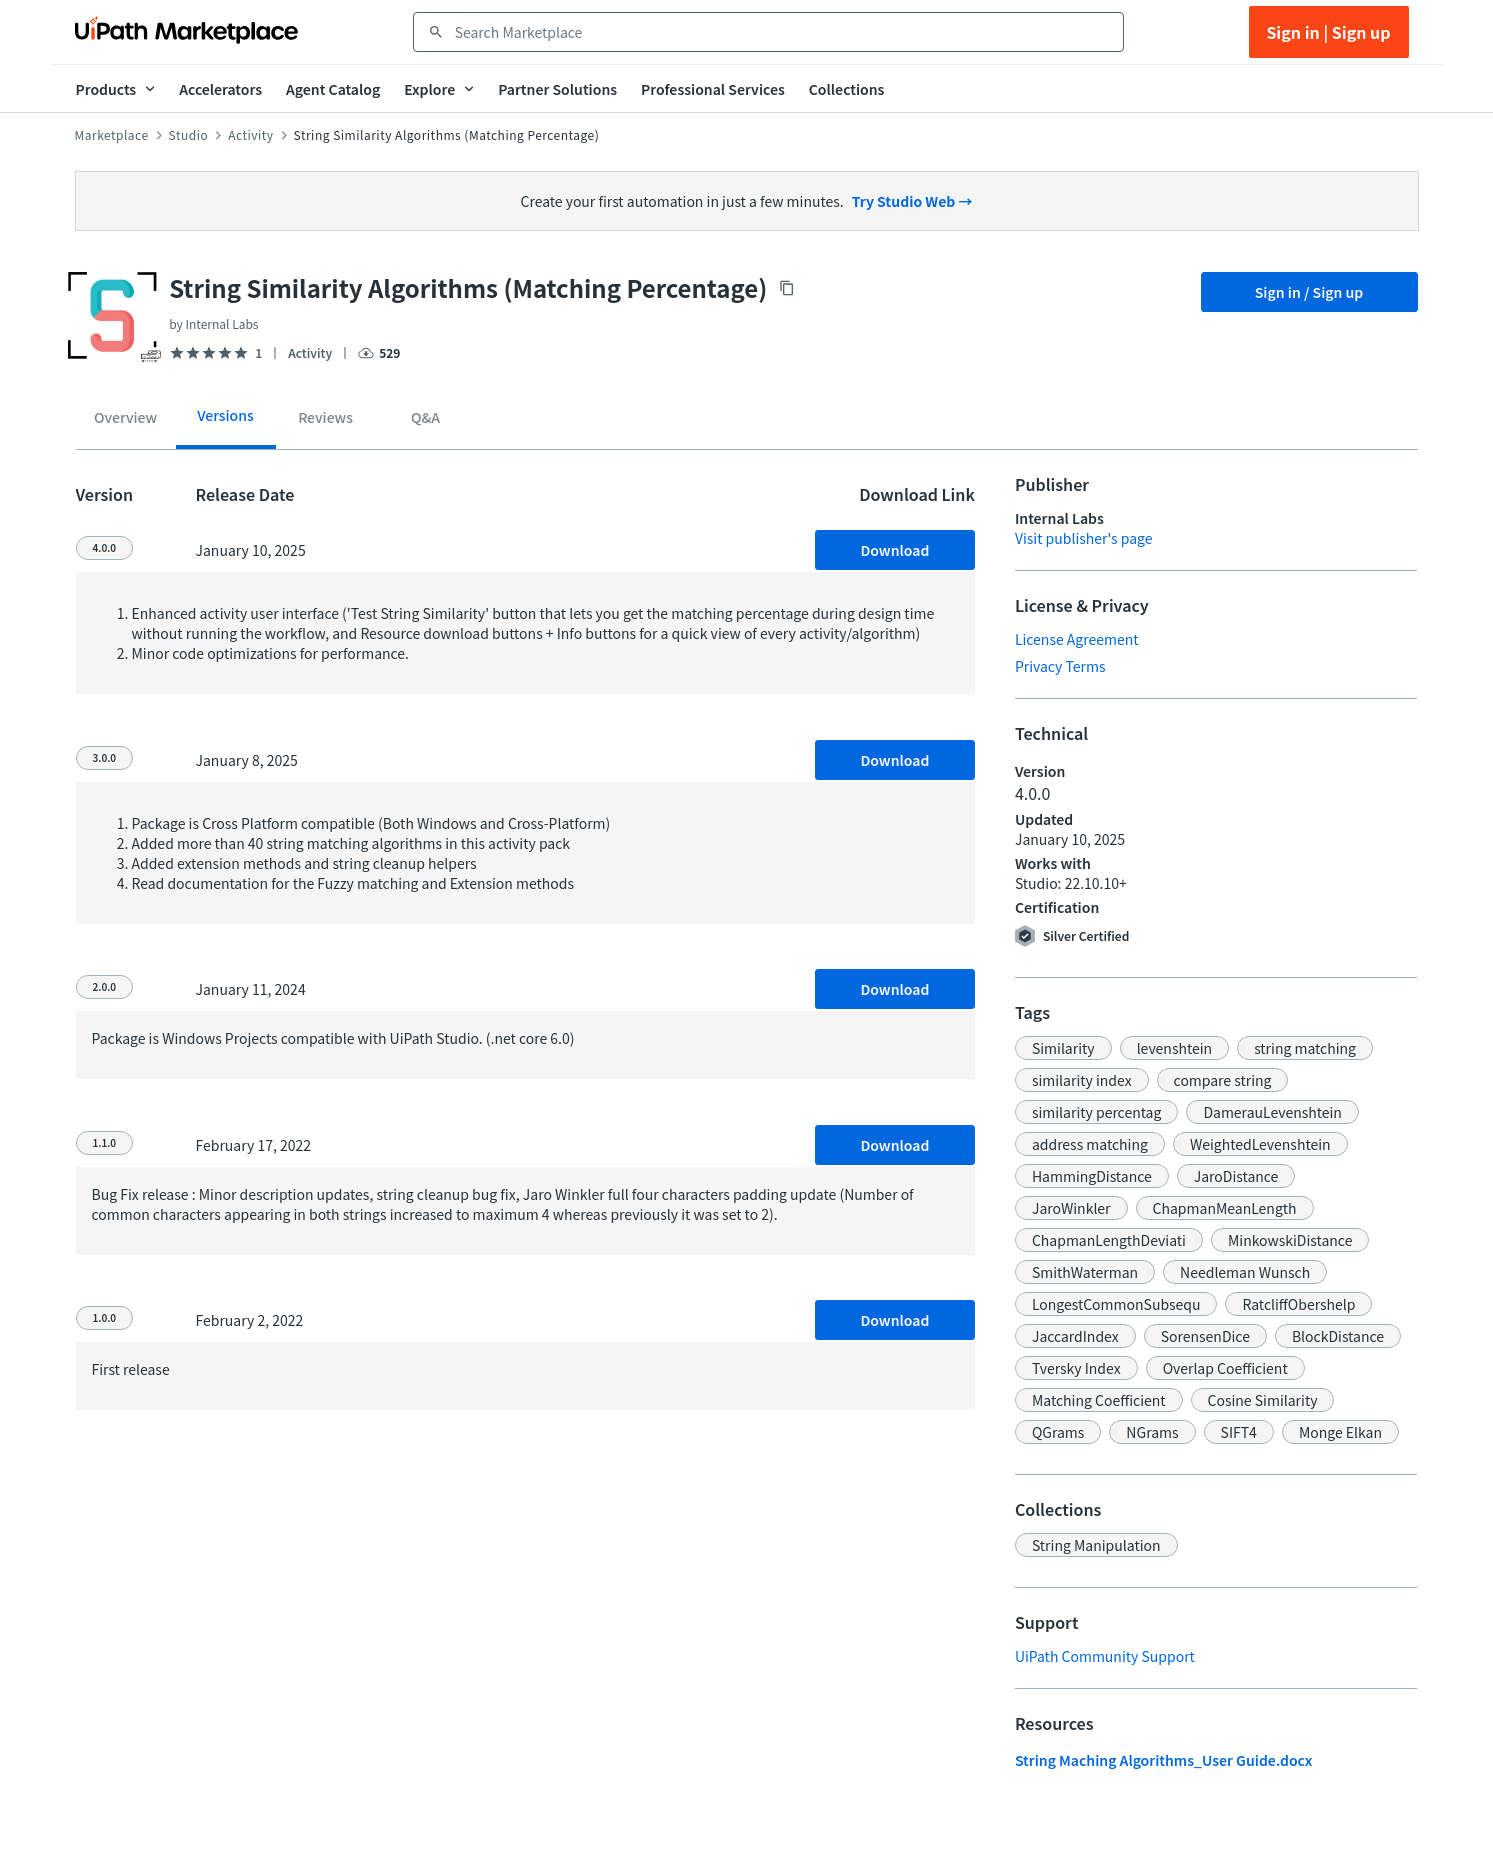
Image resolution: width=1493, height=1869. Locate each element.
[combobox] (782, 32)
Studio (189, 135)
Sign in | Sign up (1328, 32)
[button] (1063, 1048)
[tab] (126, 420)
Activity (250, 135)
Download (894, 550)
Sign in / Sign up (1309, 292)
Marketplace (112, 135)
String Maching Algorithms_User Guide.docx (1164, 1760)
